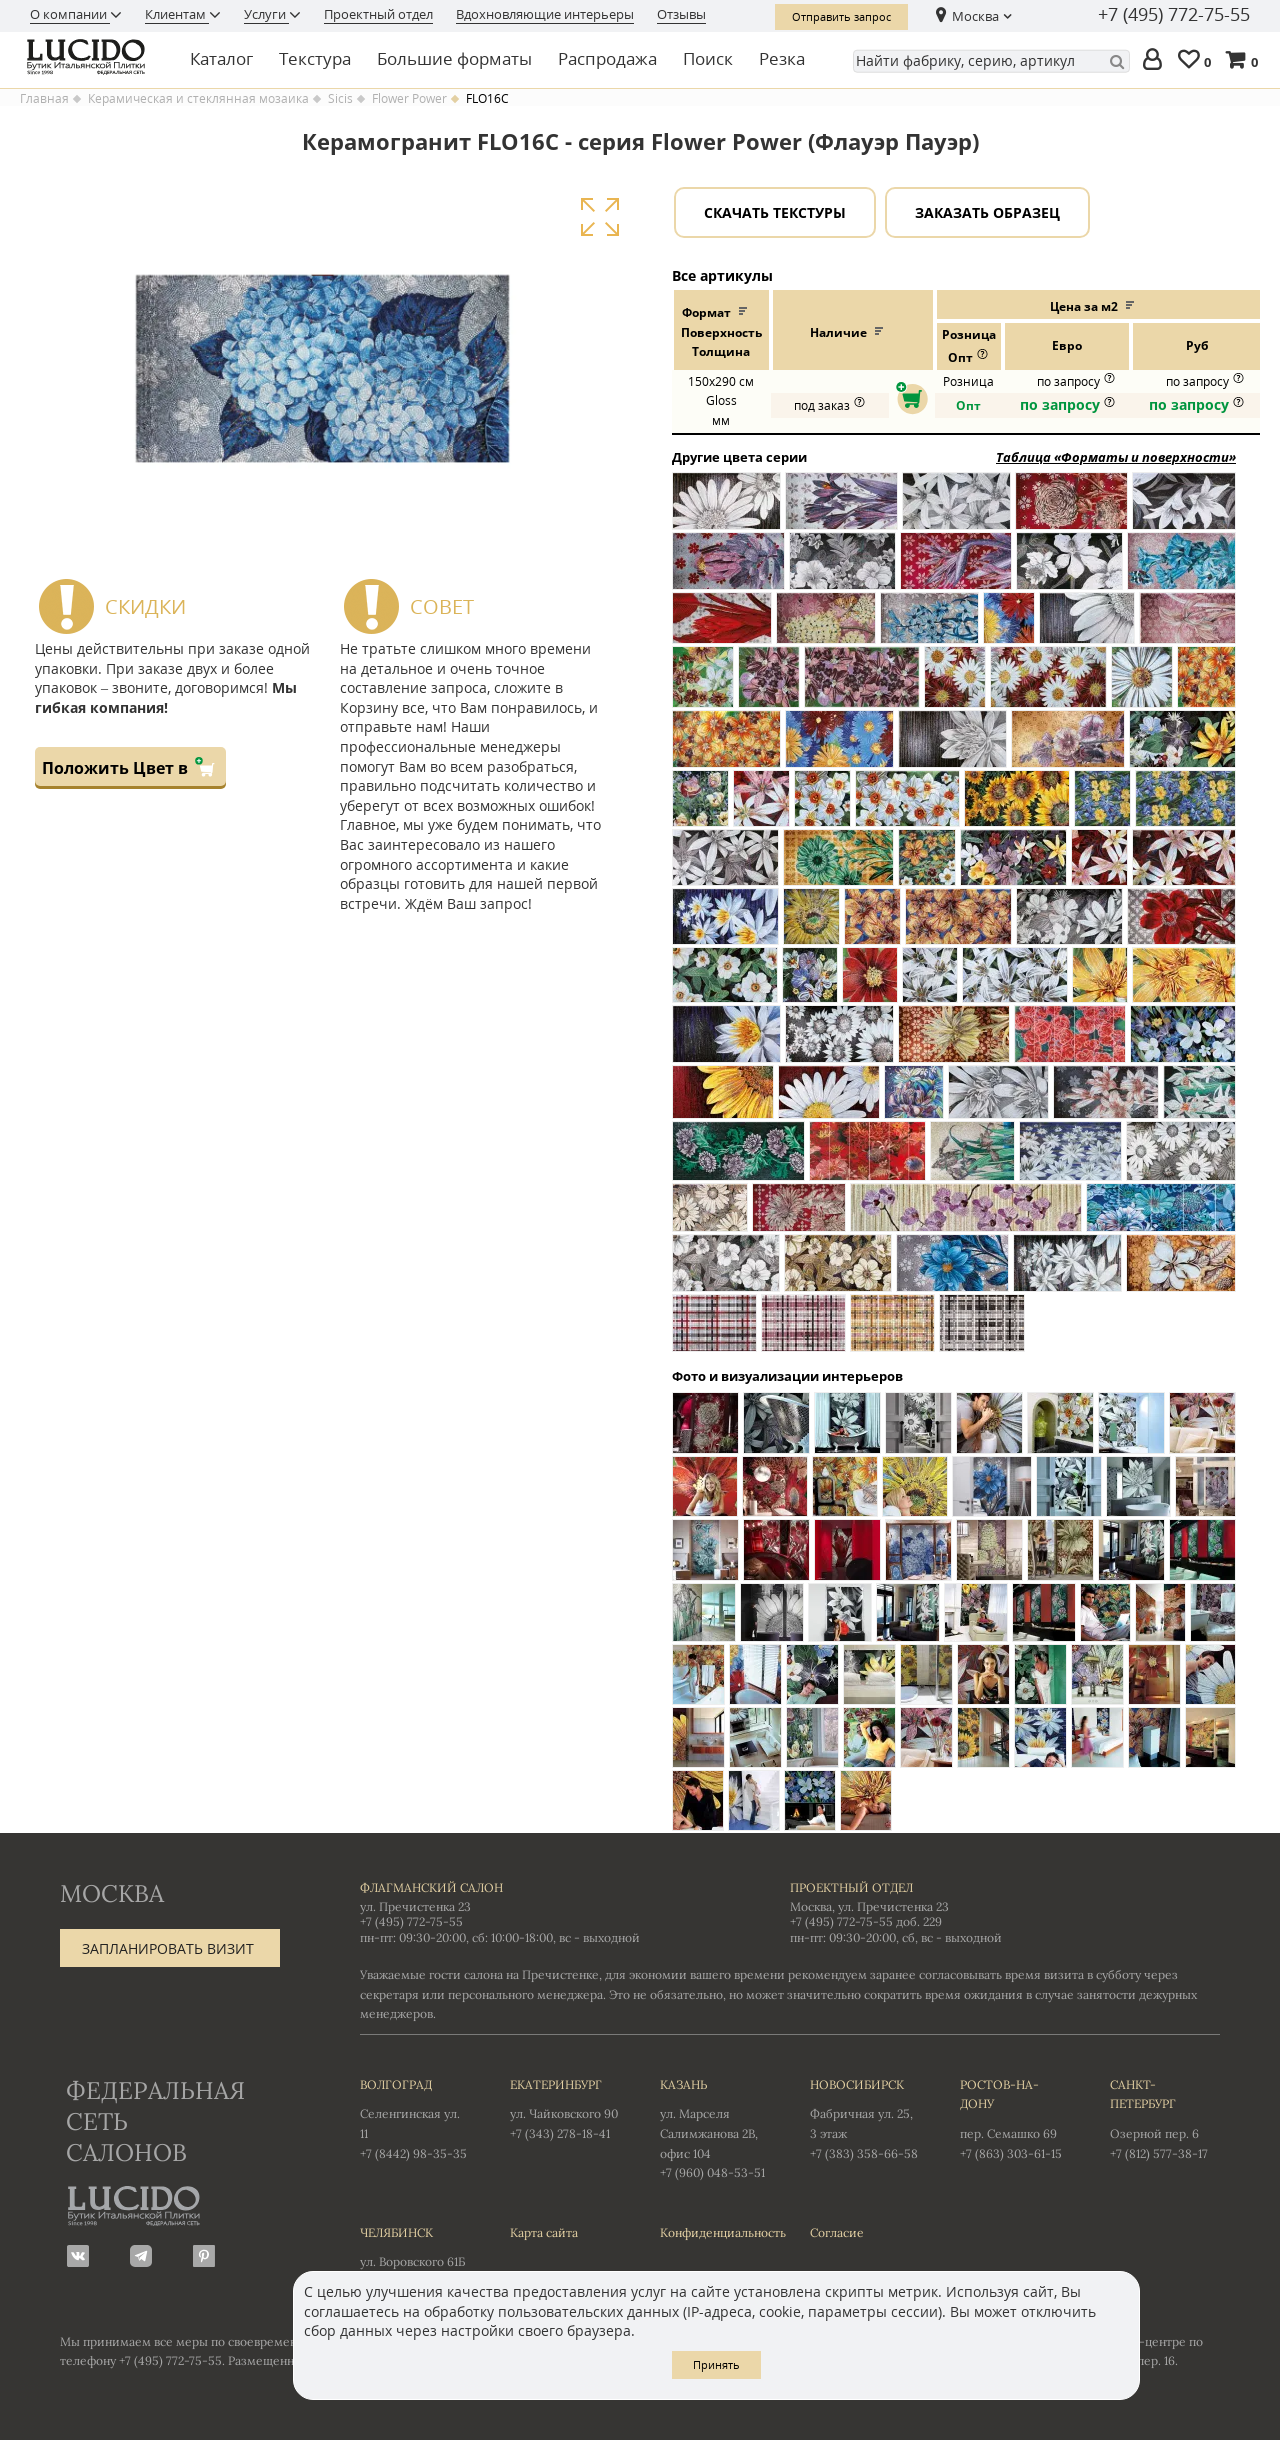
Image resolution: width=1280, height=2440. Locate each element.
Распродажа (607, 58)
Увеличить (599, 217)
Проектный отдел (378, 14)
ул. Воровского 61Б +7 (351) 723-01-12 (415, 2256)
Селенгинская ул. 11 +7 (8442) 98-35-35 (415, 2118)
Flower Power (409, 99)
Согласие (837, 2232)
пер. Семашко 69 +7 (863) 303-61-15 (1015, 2118)
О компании (70, 14)
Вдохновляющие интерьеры (545, 14)
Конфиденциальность (715, 2232)
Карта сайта (544, 2232)
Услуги (266, 14)
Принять (716, 2364)
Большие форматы (454, 58)
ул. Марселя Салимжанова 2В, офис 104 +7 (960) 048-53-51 (715, 2127)
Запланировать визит (168, 1948)
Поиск (708, 58)
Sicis (340, 99)
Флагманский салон (431, 1887)
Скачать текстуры (775, 212)
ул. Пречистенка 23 (415, 1906)
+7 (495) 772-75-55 (1174, 15)
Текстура (315, 58)
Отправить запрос (841, 16)
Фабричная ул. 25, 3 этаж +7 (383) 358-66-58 (865, 2118)
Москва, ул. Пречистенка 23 (869, 1906)
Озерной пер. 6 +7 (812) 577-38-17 (1165, 2118)
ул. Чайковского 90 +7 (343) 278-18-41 (565, 2108)
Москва (975, 16)
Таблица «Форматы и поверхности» (1116, 457)
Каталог (221, 58)
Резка (782, 58)
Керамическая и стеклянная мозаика (198, 99)
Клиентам (177, 14)
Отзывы (681, 14)
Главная (44, 99)
